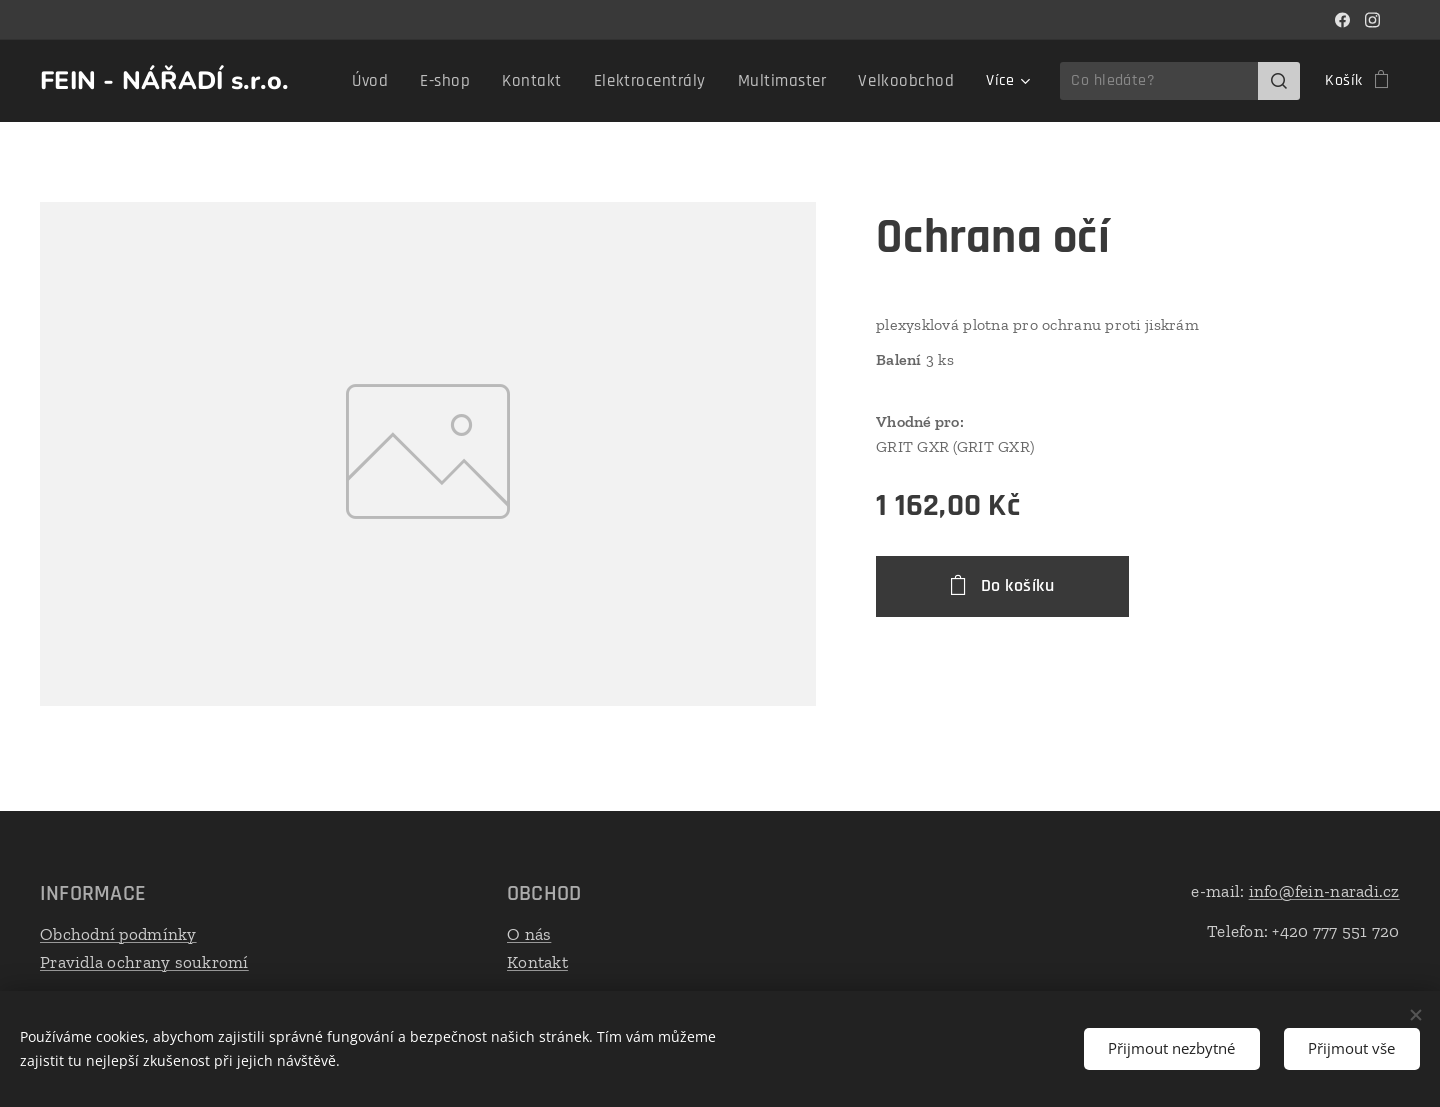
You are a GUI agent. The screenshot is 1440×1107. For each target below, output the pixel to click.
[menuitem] (404, 81)
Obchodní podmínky (118, 934)
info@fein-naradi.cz (1324, 891)
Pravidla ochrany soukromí (144, 961)
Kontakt (537, 961)
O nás (529, 934)
